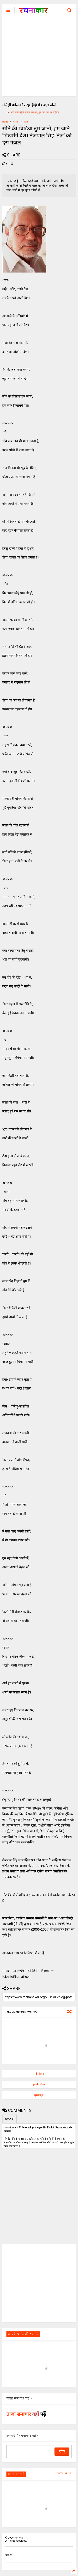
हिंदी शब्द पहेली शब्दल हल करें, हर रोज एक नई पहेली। (35, 112)
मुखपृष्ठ (8, 2554)
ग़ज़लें (26, 122)
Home (5, 122)
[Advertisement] (39, 57)
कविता (16, 122)
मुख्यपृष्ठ (39, 2095)
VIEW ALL (64, 2473)
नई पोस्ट (39, 2073)
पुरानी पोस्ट (39, 2084)
